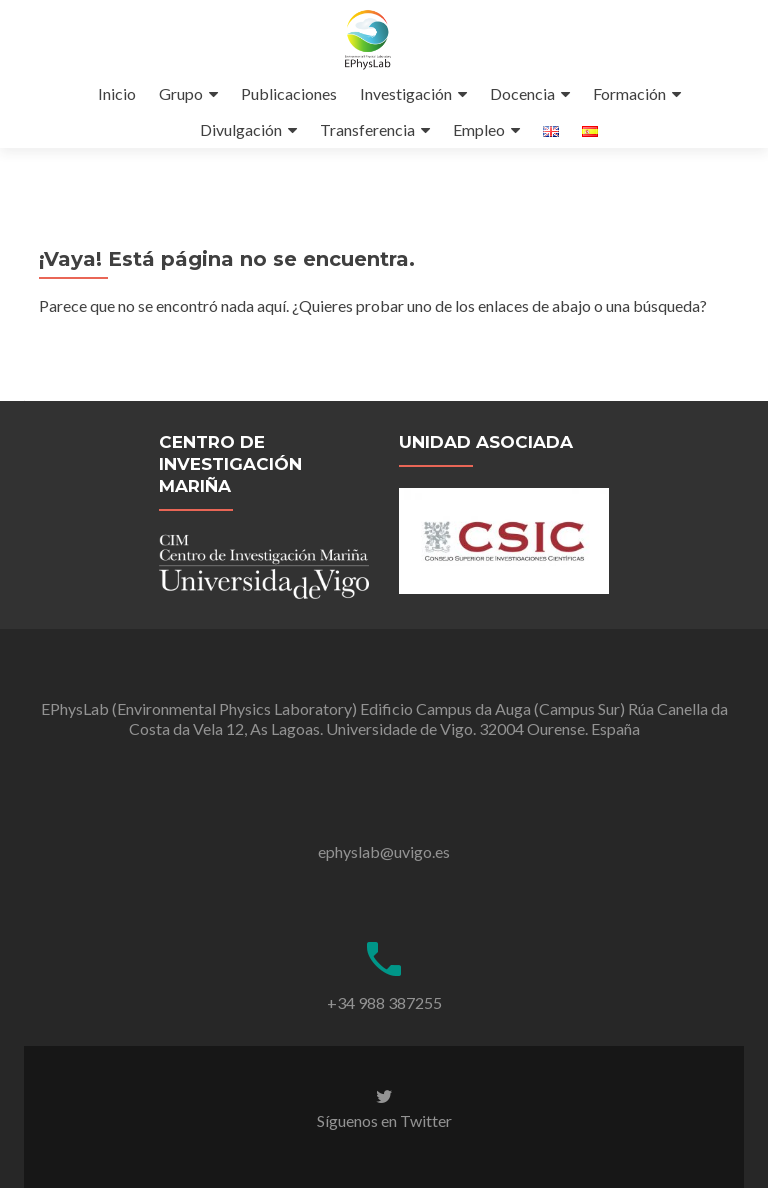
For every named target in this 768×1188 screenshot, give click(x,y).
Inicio (117, 93)
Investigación (406, 93)
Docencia (522, 93)
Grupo (181, 93)
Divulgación (241, 129)
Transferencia (367, 129)
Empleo (479, 129)
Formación (629, 93)
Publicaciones (289, 93)
